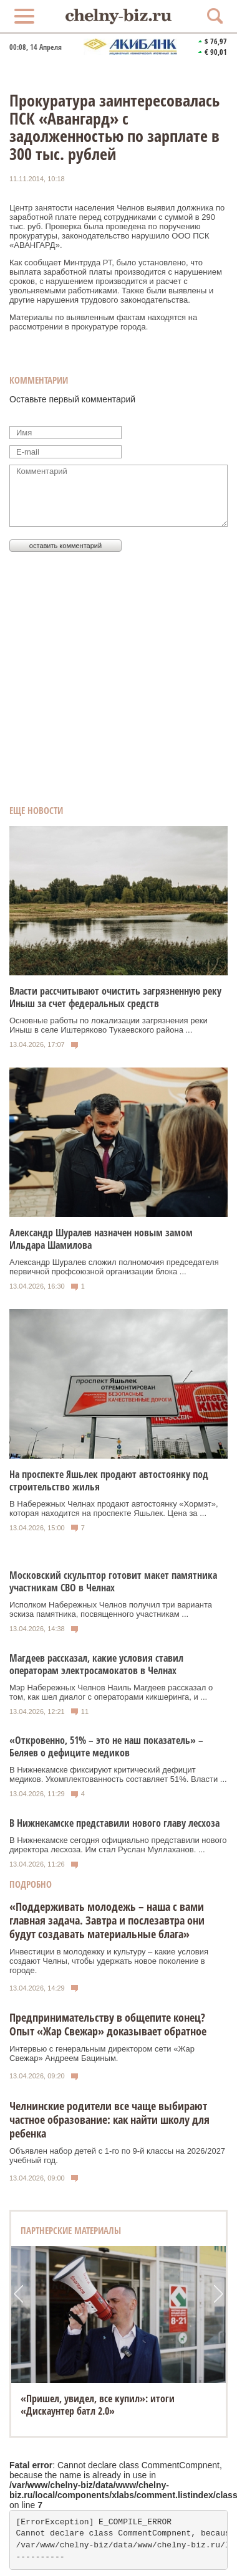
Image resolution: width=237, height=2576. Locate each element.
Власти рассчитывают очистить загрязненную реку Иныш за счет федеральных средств (115, 997)
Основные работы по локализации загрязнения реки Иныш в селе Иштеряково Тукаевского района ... (108, 1025)
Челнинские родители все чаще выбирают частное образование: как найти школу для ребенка (109, 2119)
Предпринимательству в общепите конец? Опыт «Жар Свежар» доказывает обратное (107, 2024)
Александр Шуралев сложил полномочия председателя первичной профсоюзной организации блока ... (114, 1266)
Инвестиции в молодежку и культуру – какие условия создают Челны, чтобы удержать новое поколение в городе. (108, 1961)
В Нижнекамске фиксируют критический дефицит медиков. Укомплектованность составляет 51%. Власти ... (118, 1774)
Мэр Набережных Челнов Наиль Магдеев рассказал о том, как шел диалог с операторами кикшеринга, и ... (111, 1692)
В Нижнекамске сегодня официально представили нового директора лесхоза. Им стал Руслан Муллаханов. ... (117, 1844)
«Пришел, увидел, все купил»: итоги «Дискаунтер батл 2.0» (98, 2405)
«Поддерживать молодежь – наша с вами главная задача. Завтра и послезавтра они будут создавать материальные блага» (107, 1920)
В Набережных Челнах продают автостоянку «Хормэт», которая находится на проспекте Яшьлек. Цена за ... (113, 1508)
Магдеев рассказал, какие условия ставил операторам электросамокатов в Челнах (96, 1664)
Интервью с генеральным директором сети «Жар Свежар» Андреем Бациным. (102, 2053)
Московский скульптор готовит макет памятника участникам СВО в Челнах (113, 1581)
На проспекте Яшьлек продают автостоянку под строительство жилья (108, 1480)
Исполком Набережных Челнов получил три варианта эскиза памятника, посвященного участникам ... (110, 1609)
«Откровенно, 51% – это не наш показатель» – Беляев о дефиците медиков (106, 1746)
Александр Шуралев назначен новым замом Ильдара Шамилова (101, 1239)
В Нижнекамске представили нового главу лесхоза (114, 1823)
